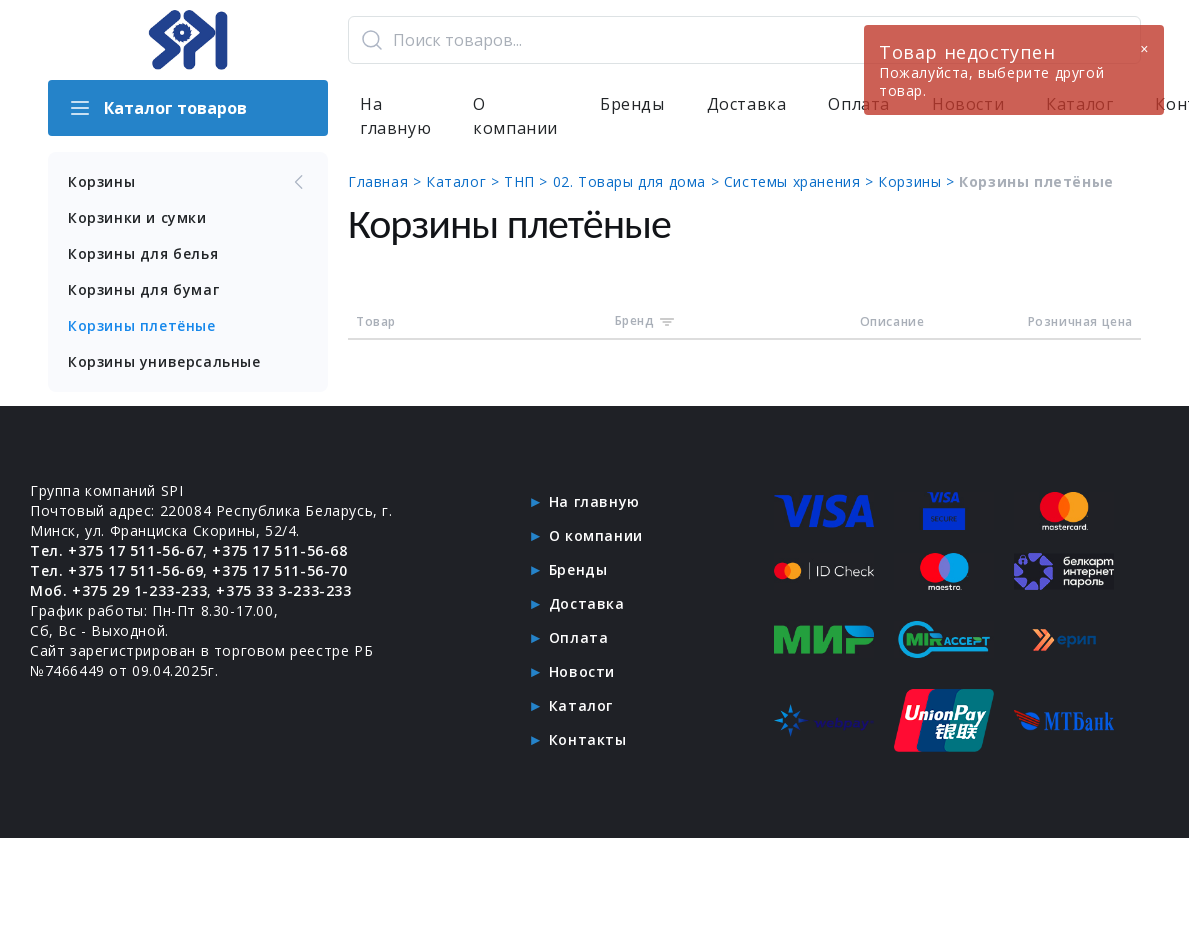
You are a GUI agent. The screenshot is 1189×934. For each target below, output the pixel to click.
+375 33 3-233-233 (283, 590)
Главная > (387, 181)
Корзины (188, 182)
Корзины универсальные (164, 361)
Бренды (632, 104)
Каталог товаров (157, 108)
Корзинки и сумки (137, 217)
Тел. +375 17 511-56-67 (116, 550)
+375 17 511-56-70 (279, 570)
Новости (582, 671)
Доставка (747, 104)
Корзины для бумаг (143, 289)
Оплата (579, 637)
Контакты (588, 739)
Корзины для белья (143, 253)
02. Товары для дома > (638, 181)
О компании (515, 116)
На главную (395, 116)
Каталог (581, 705)
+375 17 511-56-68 (279, 550)
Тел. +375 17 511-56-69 (116, 570)
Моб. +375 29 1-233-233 (118, 590)
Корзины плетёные (142, 325)
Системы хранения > (801, 181)
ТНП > (528, 181)
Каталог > (465, 181)
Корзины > (918, 181)
